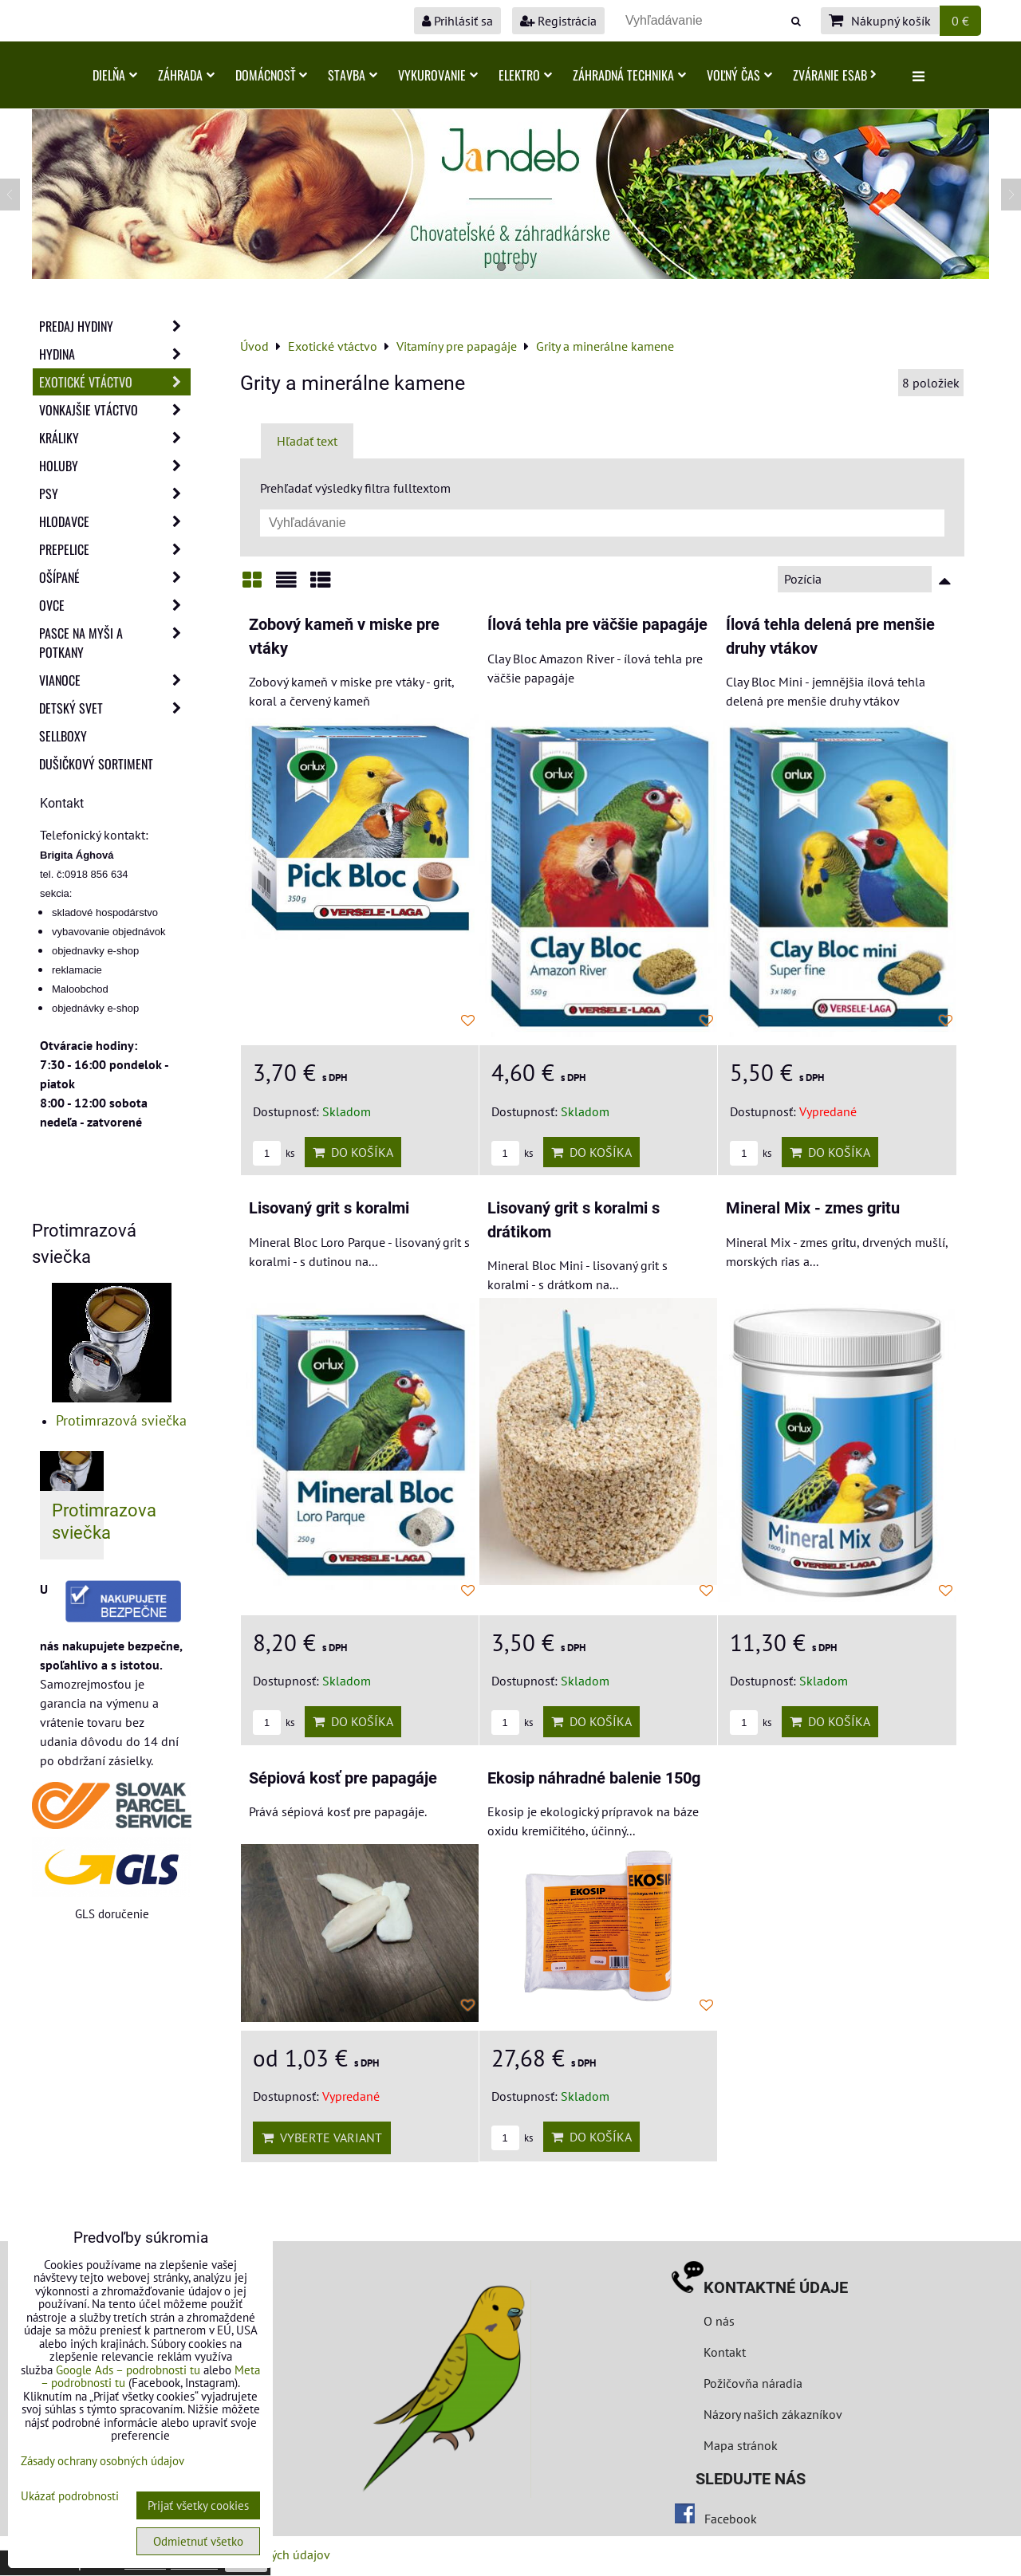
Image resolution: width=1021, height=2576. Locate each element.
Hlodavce (115, 521)
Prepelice (115, 549)
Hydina (115, 354)
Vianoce (115, 680)
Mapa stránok (741, 2445)
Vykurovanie (438, 75)
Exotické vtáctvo (115, 381)
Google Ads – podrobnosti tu (128, 2369)
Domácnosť (271, 75)
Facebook (730, 2519)
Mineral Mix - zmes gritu (813, 1208)
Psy (115, 493)
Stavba (352, 75)
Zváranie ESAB (835, 75)
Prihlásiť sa (457, 21)
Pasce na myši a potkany (115, 642)
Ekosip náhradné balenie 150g (593, 1778)
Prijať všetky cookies (198, 2505)
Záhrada (186, 75)
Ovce (115, 605)
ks (273, 1153)
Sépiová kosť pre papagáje (343, 1778)
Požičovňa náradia (753, 2383)
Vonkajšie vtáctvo (115, 409)
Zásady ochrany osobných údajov (102, 2460)
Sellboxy (63, 735)
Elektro (525, 75)
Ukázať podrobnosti (70, 2496)
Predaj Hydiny (115, 326)
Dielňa (115, 75)
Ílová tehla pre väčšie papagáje (597, 624)
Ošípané (115, 577)
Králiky (115, 437)
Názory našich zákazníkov (773, 2414)
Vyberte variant (322, 2137)
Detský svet (115, 708)
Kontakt (725, 2352)
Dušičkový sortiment (96, 763)
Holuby (115, 465)
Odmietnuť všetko (198, 2541)
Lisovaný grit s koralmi (329, 1208)
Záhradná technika (629, 75)
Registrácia (558, 21)
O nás (719, 2321)
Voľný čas (739, 75)
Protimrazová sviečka (121, 1420)
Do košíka (353, 1152)
